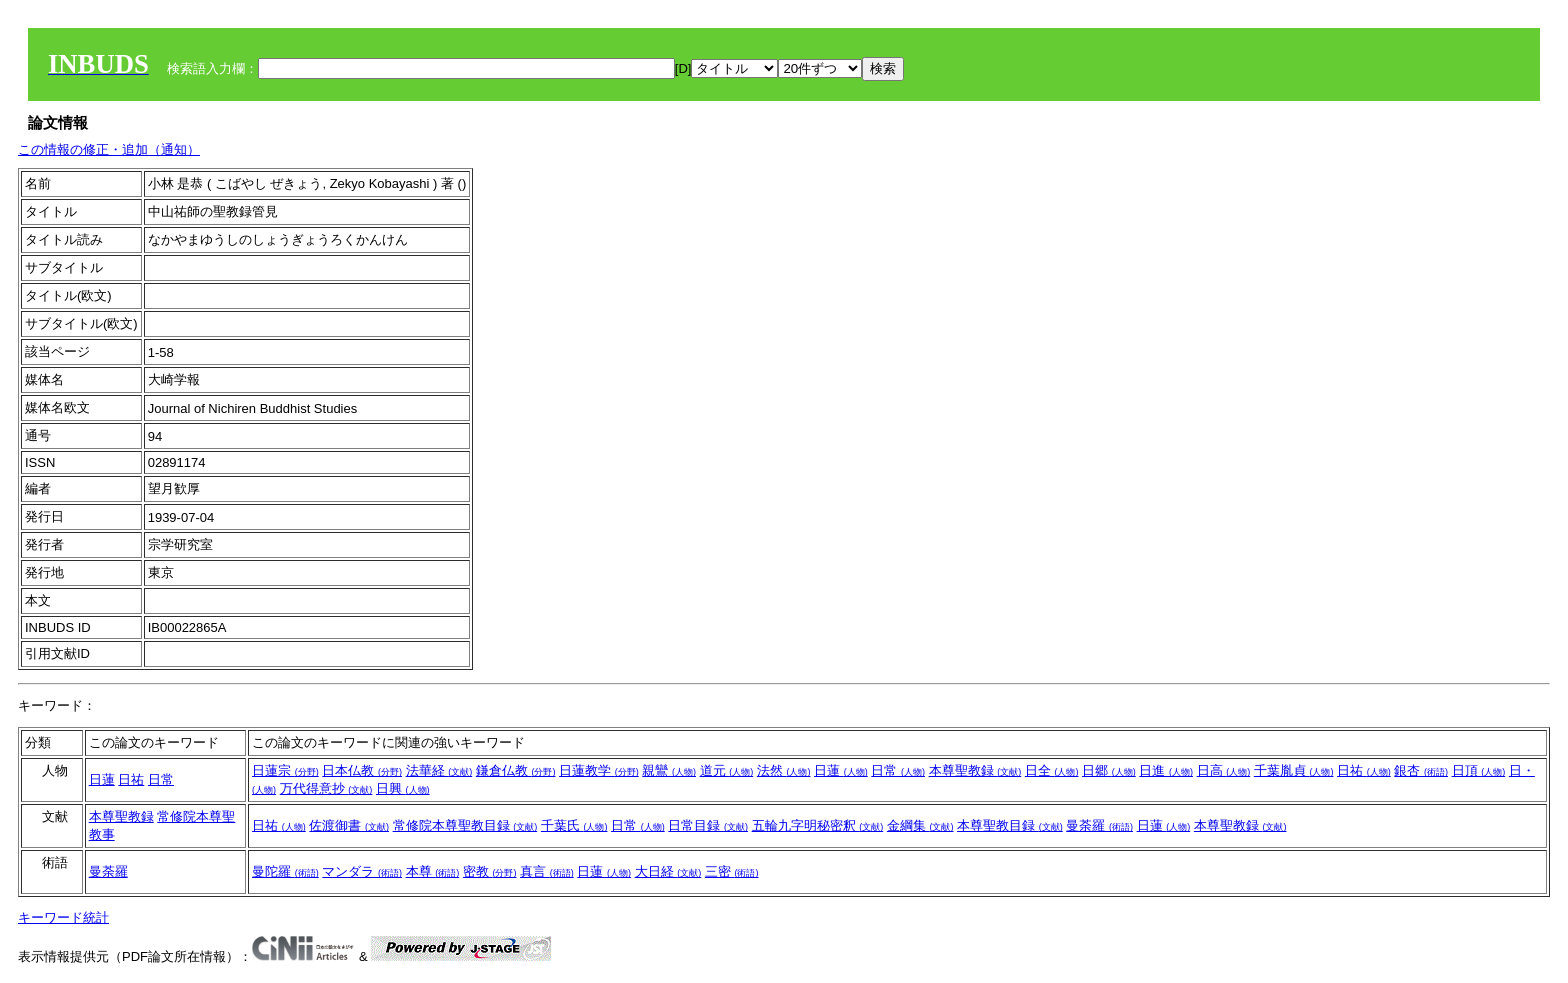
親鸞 (669, 770)
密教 (490, 871)
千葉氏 (574, 825)
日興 (403, 788)
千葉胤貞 (1294, 770)
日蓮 (102, 779)
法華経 (439, 770)
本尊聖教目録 (1010, 825)
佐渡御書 (349, 825)
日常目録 (708, 825)
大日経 (668, 871)
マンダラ (362, 871)
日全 (1052, 770)
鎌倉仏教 (516, 770)
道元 (727, 770)
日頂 (1479, 770)
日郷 (1109, 770)
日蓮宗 (285, 770)
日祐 (131, 779)
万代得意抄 (326, 788)
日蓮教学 (599, 770)
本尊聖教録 (975, 770)
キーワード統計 (63, 917)
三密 (732, 871)
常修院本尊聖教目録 (465, 825)
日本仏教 (362, 770)
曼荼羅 (1099, 825)
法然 (784, 770)
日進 (1166, 770)
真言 (547, 871)
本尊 (433, 871)
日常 (161, 779)
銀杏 (1421, 770)
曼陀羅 (285, 871)
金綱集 (920, 825)
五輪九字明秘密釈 (818, 825)
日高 (1224, 770)
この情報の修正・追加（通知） (109, 149)
